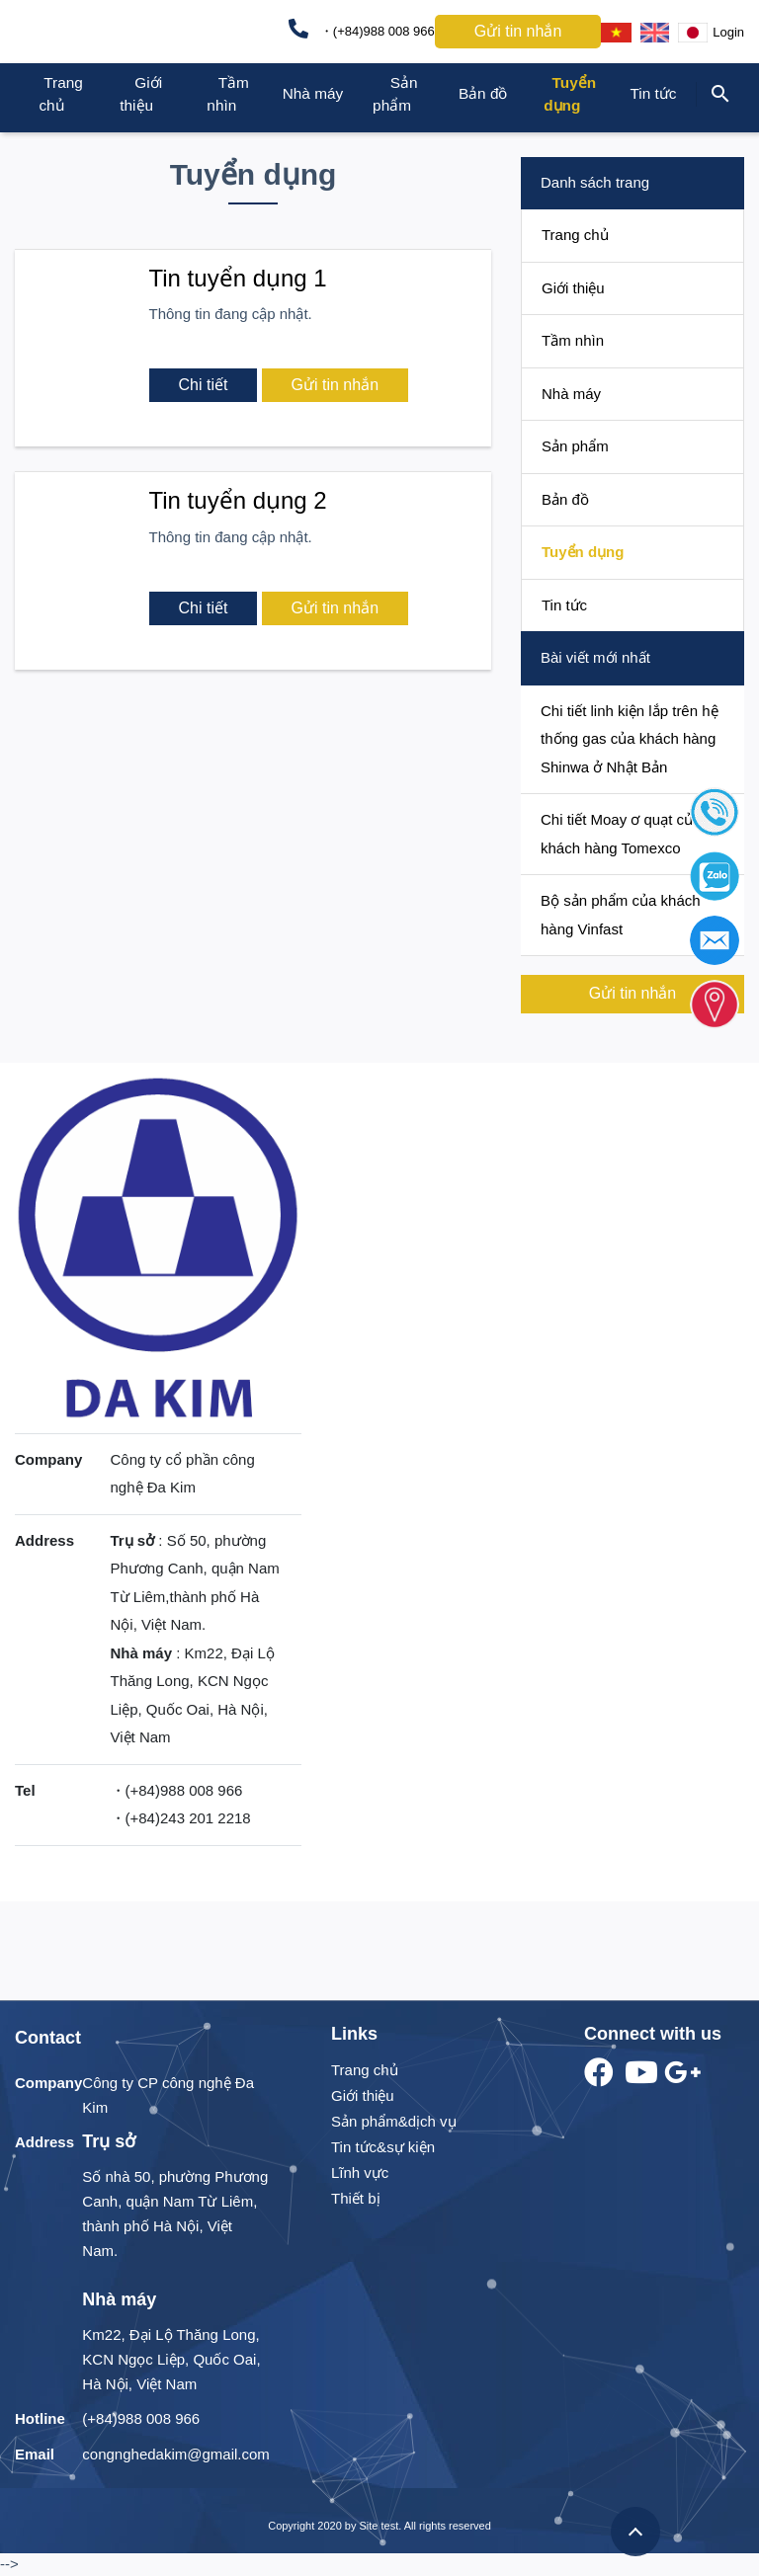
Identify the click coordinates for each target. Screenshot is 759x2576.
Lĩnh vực (359, 2172)
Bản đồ (483, 93)
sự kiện (410, 2146)
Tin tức (653, 93)
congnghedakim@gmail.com (176, 2454)
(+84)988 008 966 (141, 2418)
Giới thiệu (573, 288)
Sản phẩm (575, 446)
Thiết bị (355, 2198)
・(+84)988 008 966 (362, 29)
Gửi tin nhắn (517, 31)
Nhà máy (313, 93)
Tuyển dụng (583, 551)
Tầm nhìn (573, 340)
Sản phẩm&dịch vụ (394, 2121)
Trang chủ (575, 234)
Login (728, 32)
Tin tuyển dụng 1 (238, 278)
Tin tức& (358, 2146)
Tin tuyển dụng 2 (238, 500)
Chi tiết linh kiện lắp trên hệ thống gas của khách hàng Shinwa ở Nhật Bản (629, 738)
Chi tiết (203, 384)
